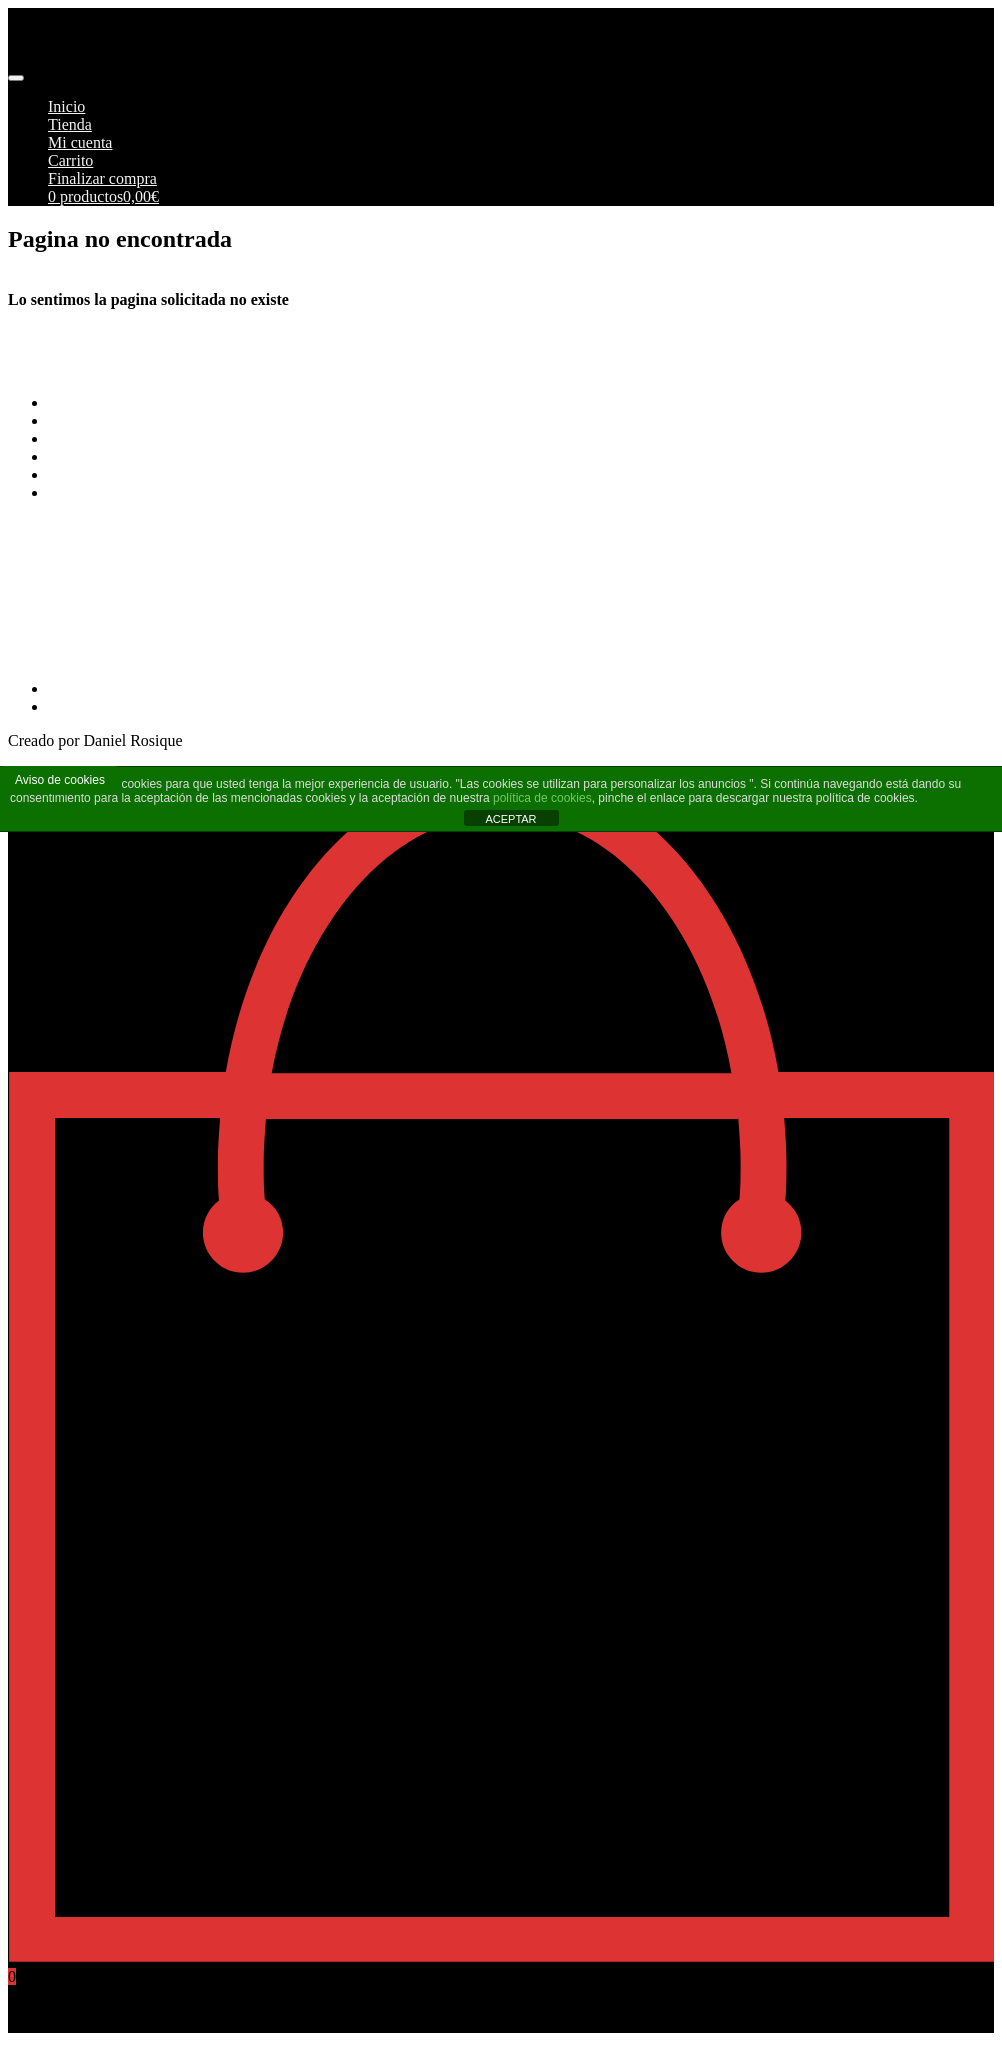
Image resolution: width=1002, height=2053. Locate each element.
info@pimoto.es (59, 602)
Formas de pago (99, 420)
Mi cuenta (80, 142)
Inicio (66, 106)
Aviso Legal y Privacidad (129, 456)
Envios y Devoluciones (122, 438)
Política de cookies (108, 474)
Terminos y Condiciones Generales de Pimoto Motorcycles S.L (250, 402)
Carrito (70, 160)
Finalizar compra (102, 178)
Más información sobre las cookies (159, 492)
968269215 (44, 654)
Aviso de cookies (60, 780)
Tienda (70, 124)
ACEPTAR (510, 819)
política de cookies (542, 798)
